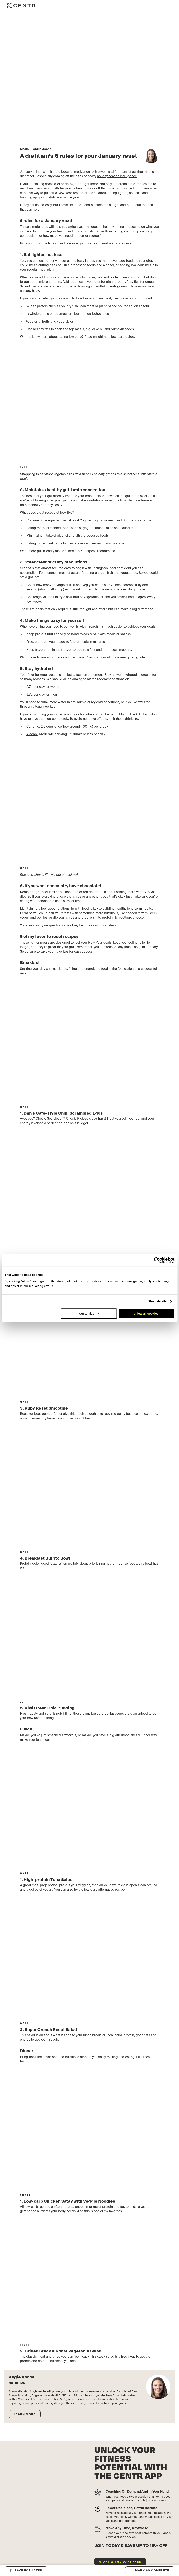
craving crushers (103, 925)
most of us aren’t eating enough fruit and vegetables (98, 573)
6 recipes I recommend (97, 551)
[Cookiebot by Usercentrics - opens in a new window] (156, 1260)
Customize (89, 1313)
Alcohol (32, 734)
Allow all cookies (146, 1313)
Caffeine (32, 726)
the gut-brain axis (133, 496)
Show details (157, 1301)
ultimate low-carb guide (116, 337)
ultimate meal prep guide (126, 657)
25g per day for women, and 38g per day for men (116, 520)
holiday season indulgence (117, 176)
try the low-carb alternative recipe (99, 1889)
